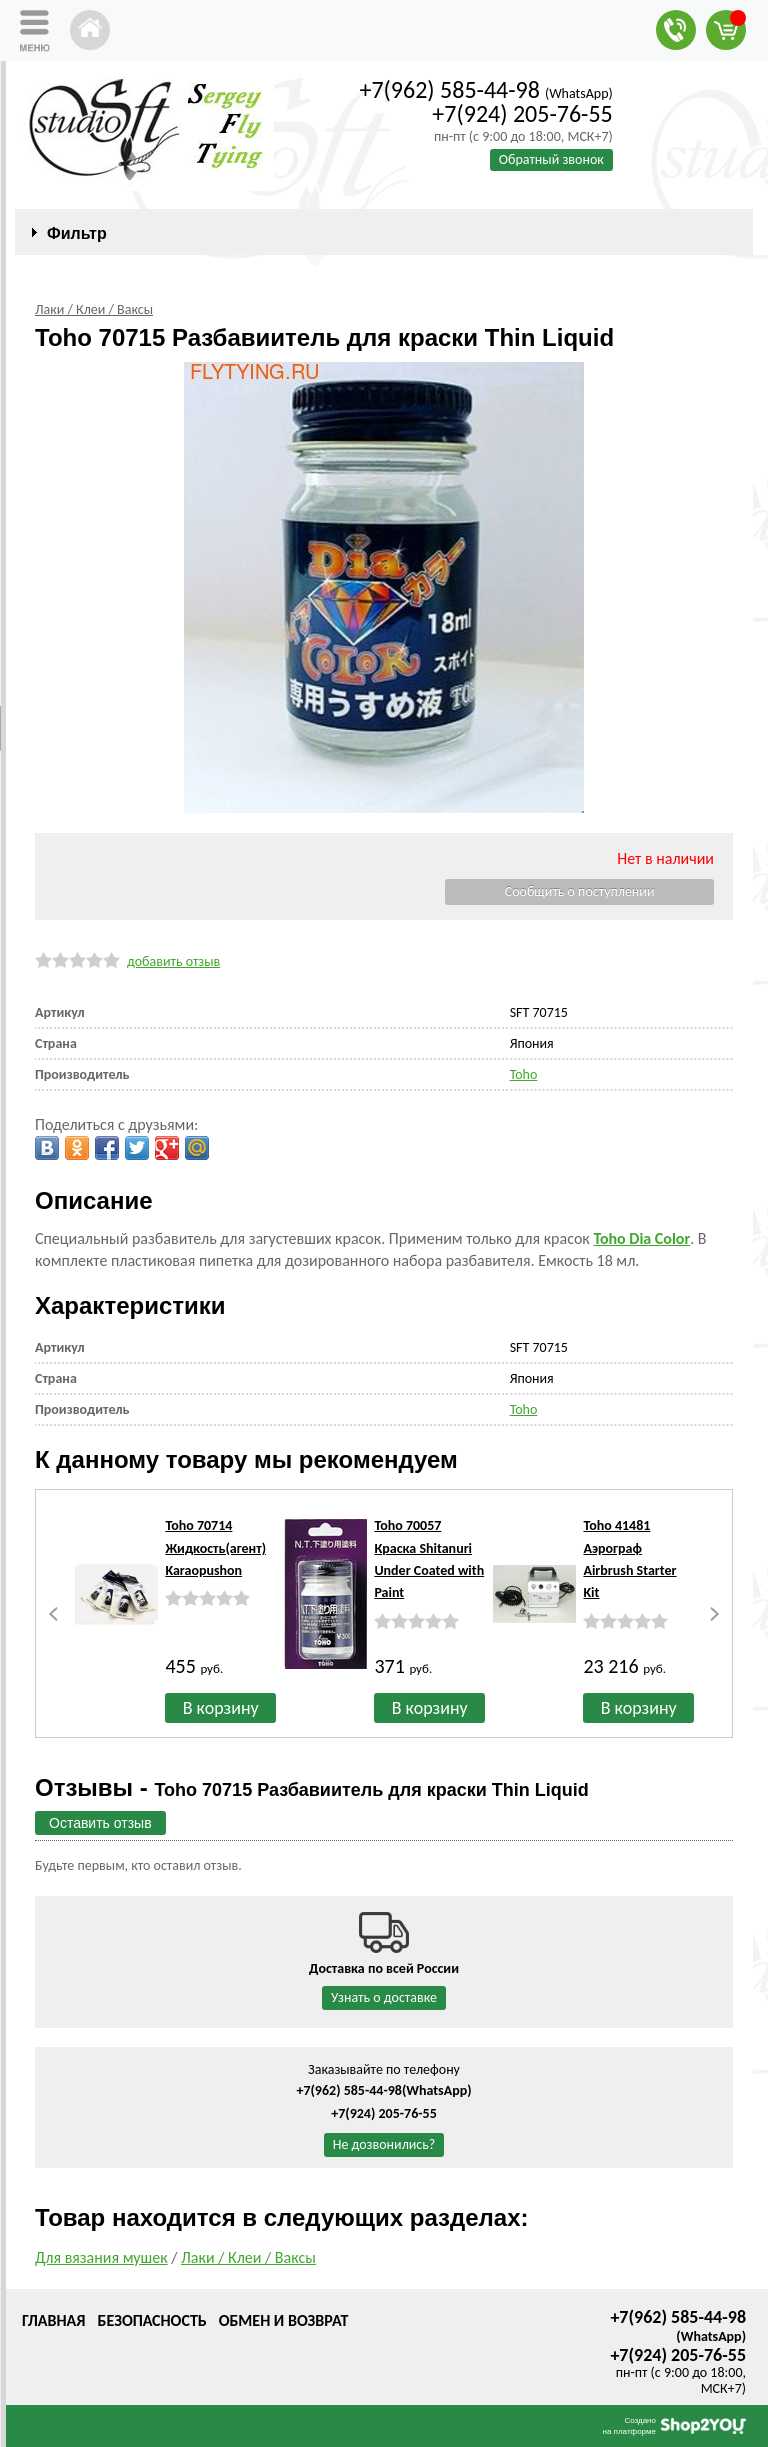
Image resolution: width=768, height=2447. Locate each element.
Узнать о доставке (384, 1997)
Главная (53, 2320)
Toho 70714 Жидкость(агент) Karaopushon (215, 1548)
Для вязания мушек (101, 2257)
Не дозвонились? (384, 2144)
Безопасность (151, 2320)
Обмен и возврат (284, 2320)
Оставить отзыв (100, 1823)
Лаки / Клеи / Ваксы (248, 2257)
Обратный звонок (551, 159)
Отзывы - (312, 1787)
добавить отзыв (173, 961)
